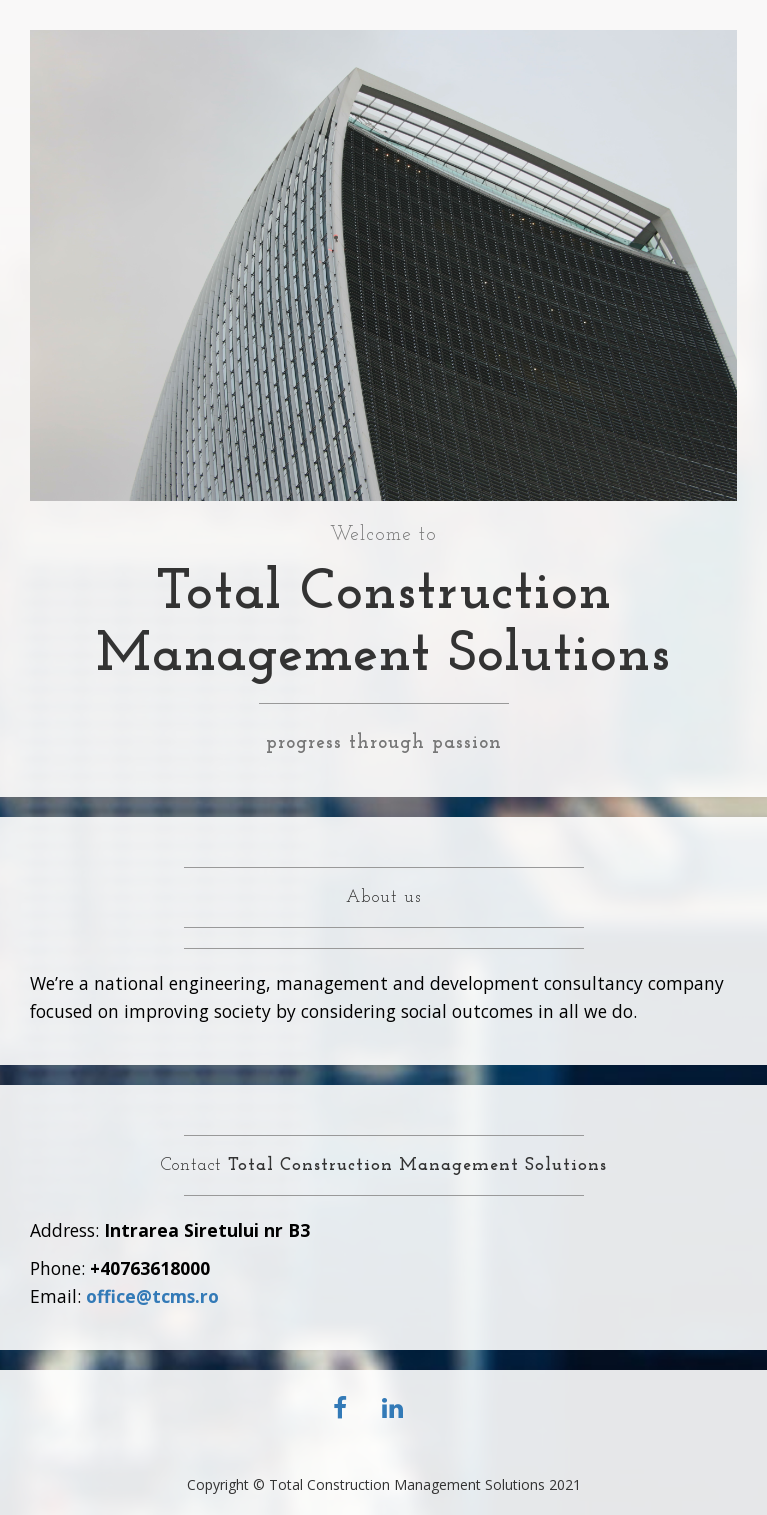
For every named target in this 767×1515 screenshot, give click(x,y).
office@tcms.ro (152, 1296)
